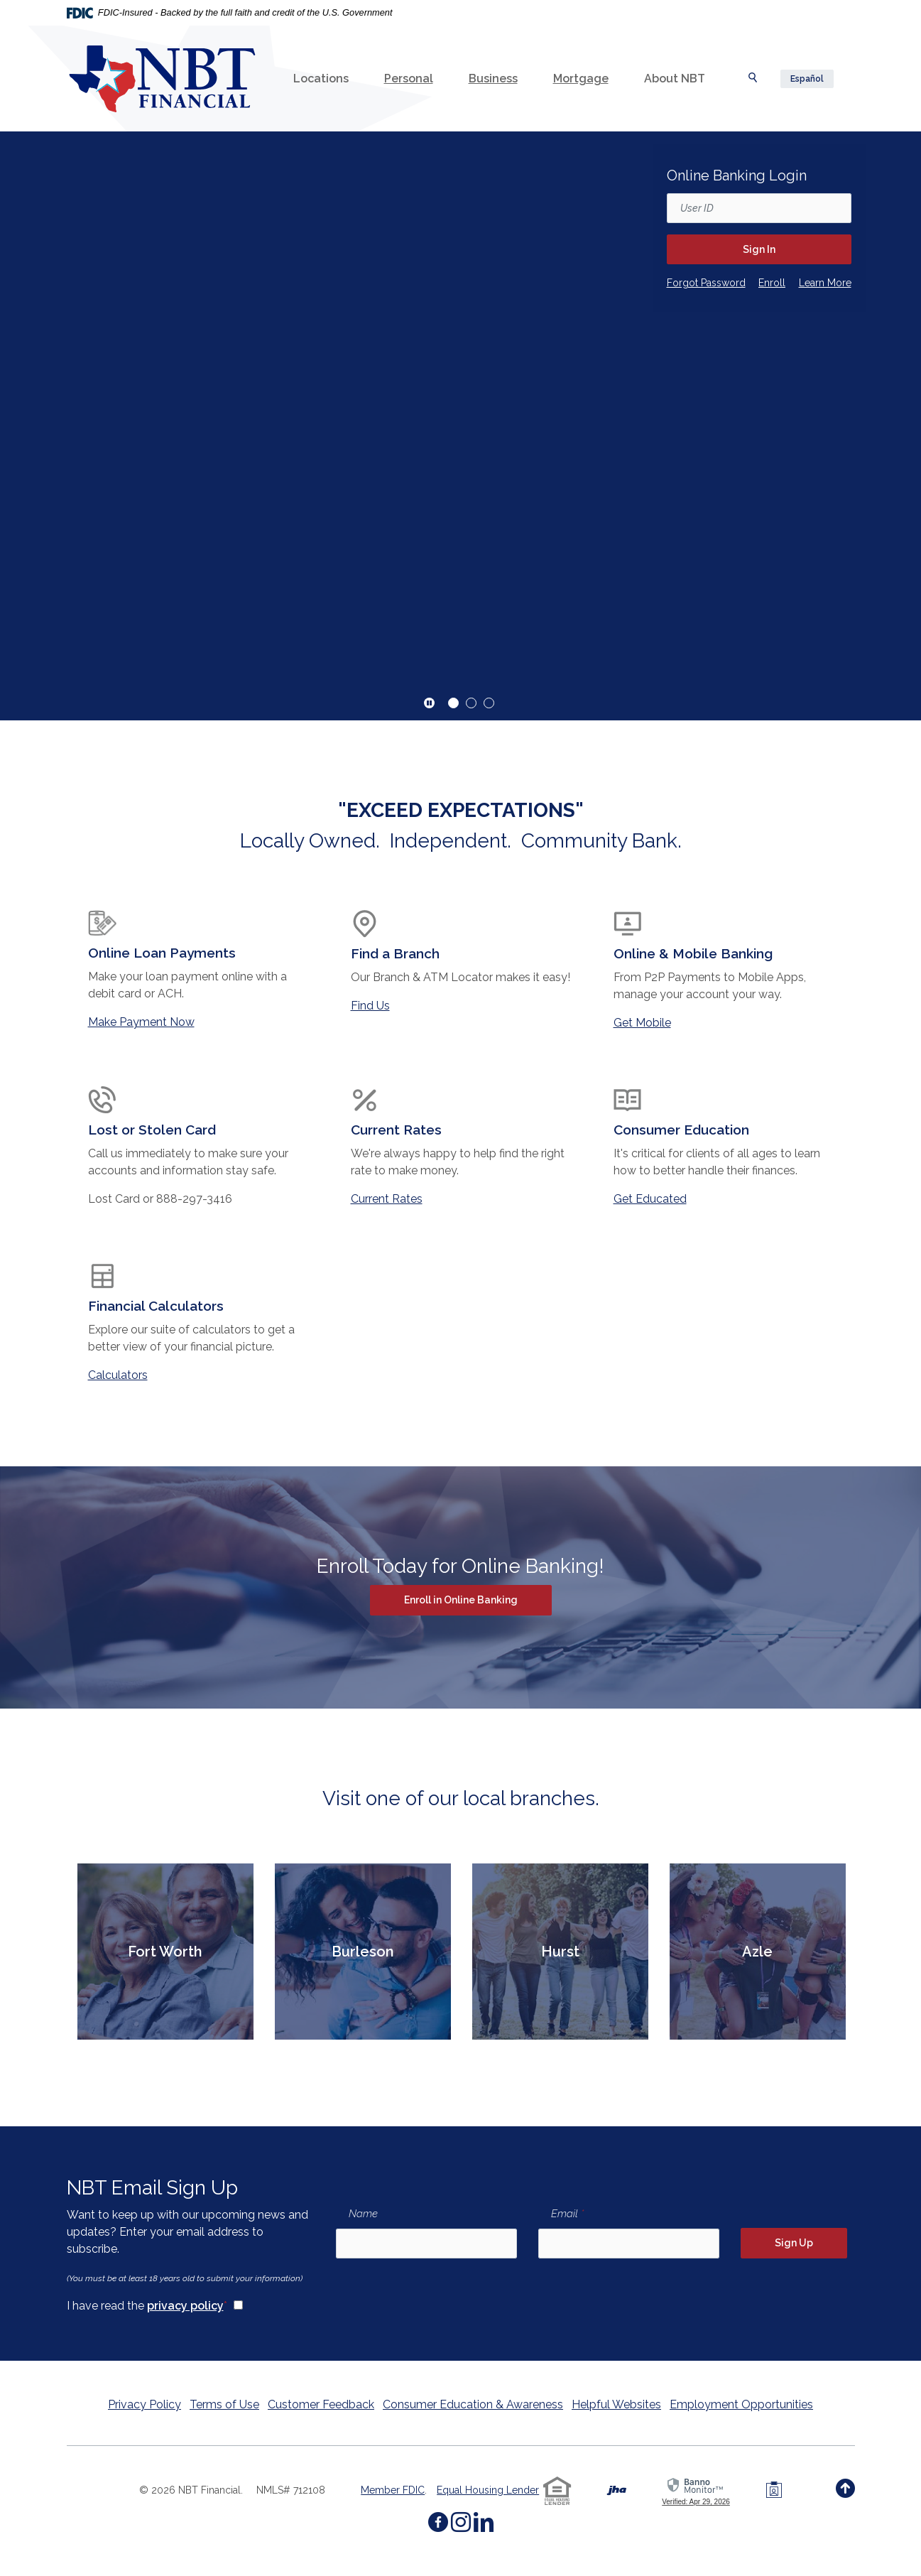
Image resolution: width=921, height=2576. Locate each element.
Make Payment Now (141, 1022)
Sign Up (794, 2242)
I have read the (147, 2305)
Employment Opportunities (741, 2404)
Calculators (118, 1375)
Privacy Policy (144, 2404)
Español (807, 79)
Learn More (825, 282)
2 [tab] (471, 703)
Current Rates (387, 1199)
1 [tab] (453, 703)
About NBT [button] (674, 78)
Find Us (370, 1005)
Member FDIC (393, 2490)
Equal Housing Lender (488, 2490)
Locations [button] (321, 78)
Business (493, 78)
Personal (408, 78)
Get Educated (650, 1199)
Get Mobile (642, 1022)
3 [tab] (489, 703)
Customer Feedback (321, 2404)
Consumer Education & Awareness (473, 2404)
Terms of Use (224, 2404)
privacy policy (185, 2305)
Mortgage (581, 78)
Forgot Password (706, 282)
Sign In (759, 249)
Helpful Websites (616, 2404)
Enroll (771, 282)
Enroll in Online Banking (478, 1599)
